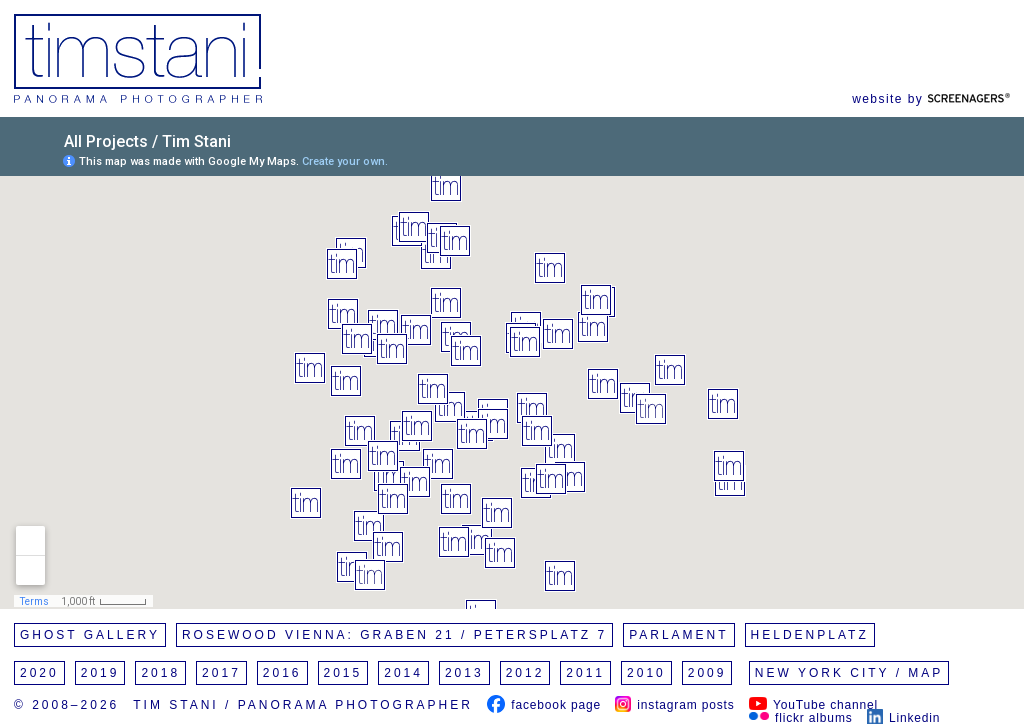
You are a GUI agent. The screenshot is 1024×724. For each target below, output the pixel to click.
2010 (646, 673)
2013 (464, 673)
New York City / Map (849, 673)
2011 (585, 673)
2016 (282, 673)
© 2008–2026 (66, 705)
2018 (160, 673)
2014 (403, 673)
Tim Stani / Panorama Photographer (303, 705)
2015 (343, 673)
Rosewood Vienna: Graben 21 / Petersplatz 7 (394, 635)
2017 (221, 673)
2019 (100, 673)
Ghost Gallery (90, 635)
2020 (39, 673)
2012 (525, 673)
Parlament (678, 635)
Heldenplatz (810, 635)
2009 (707, 673)
